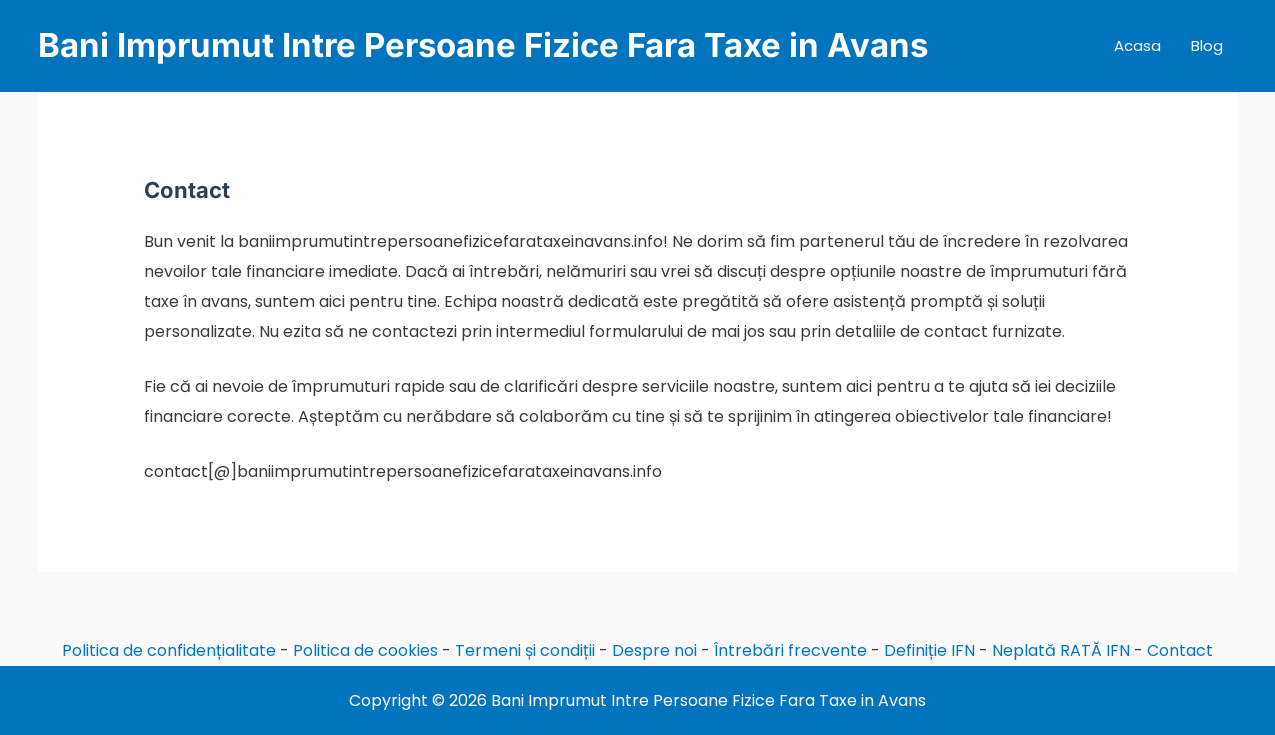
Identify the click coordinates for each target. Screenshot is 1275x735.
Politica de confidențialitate (169, 650)
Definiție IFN (929, 650)
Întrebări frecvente (790, 650)
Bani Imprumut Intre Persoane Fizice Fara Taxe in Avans (483, 45)
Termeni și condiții (525, 650)
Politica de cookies (365, 650)
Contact (1180, 650)
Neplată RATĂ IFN (1061, 650)
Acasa (1137, 45)
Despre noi (654, 650)
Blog (1207, 45)
